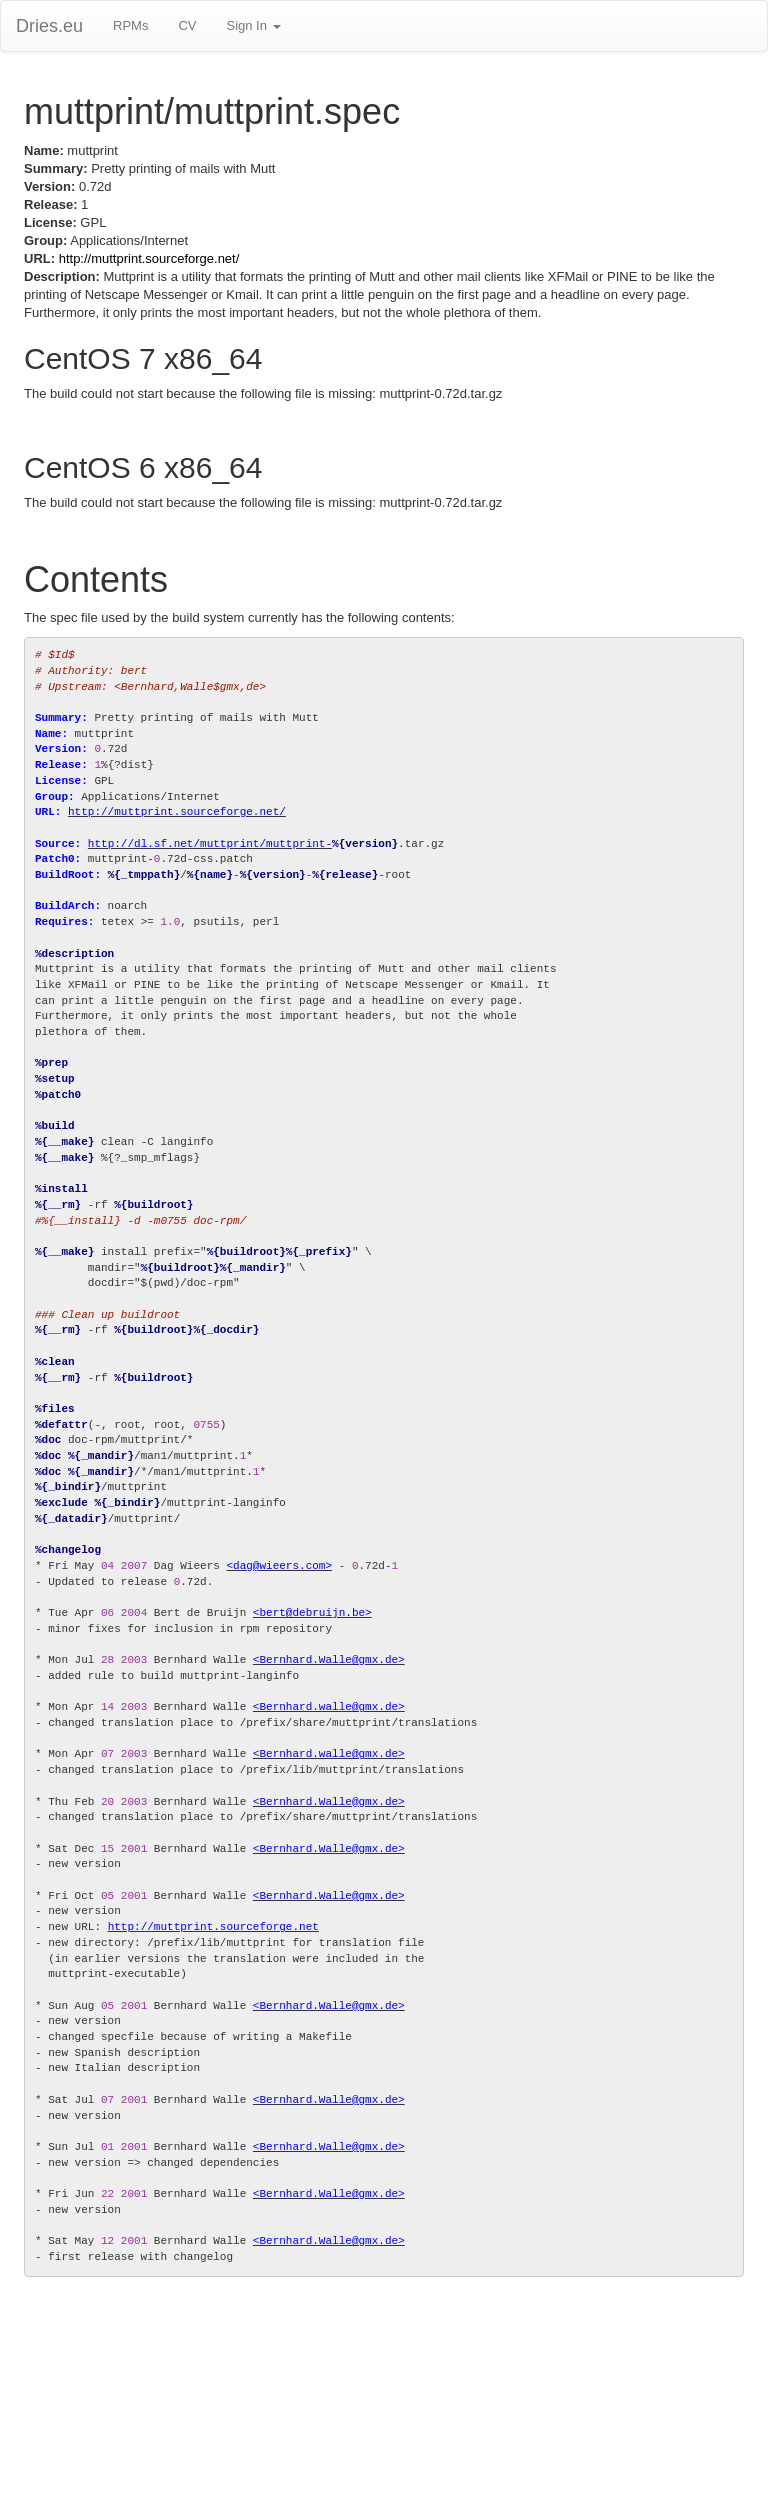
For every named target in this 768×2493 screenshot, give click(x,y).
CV (187, 25)
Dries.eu (49, 26)
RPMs (130, 25)
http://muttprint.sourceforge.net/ (149, 258)
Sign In (253, 25)
